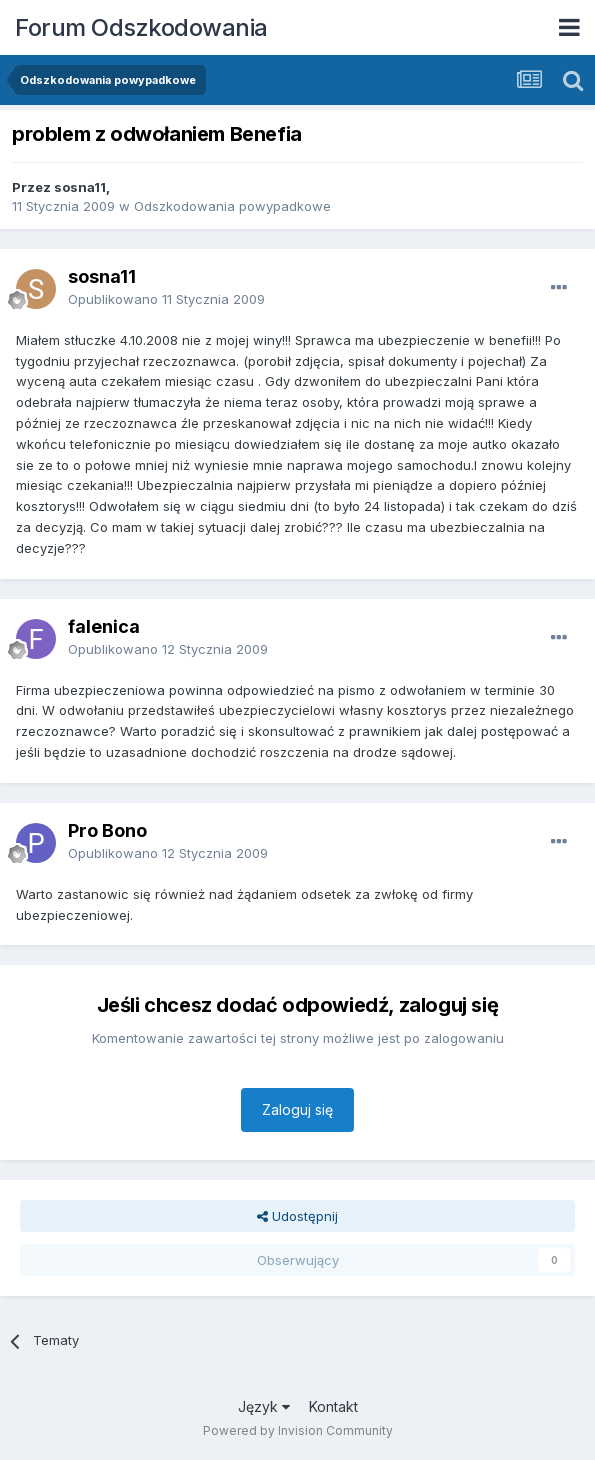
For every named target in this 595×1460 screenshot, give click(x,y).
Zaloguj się (297, 1109)
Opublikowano (166, 299)
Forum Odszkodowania (141, 27)
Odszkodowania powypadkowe (232, 206)
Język (264, 1406)
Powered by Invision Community (298, 1430)
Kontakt (333, 1406)
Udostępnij (297, 1216)
